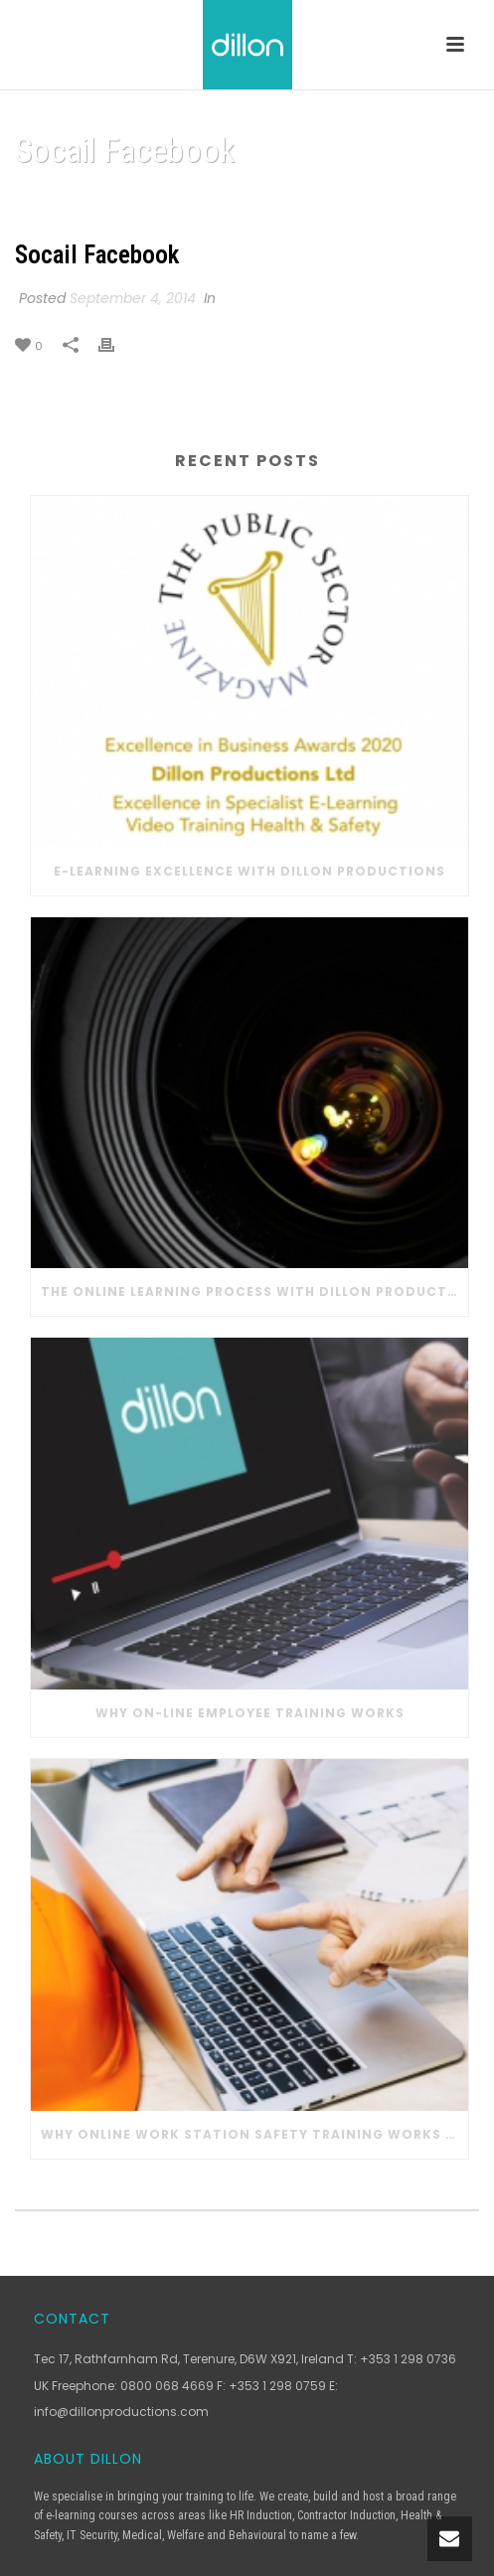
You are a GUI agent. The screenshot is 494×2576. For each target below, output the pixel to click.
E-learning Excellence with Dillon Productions (249, 871)
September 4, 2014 (133, 298)
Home (183, 201)
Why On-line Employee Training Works (250, 1712)
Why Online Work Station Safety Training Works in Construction (254, 2134)
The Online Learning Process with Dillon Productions (254, 1291)
